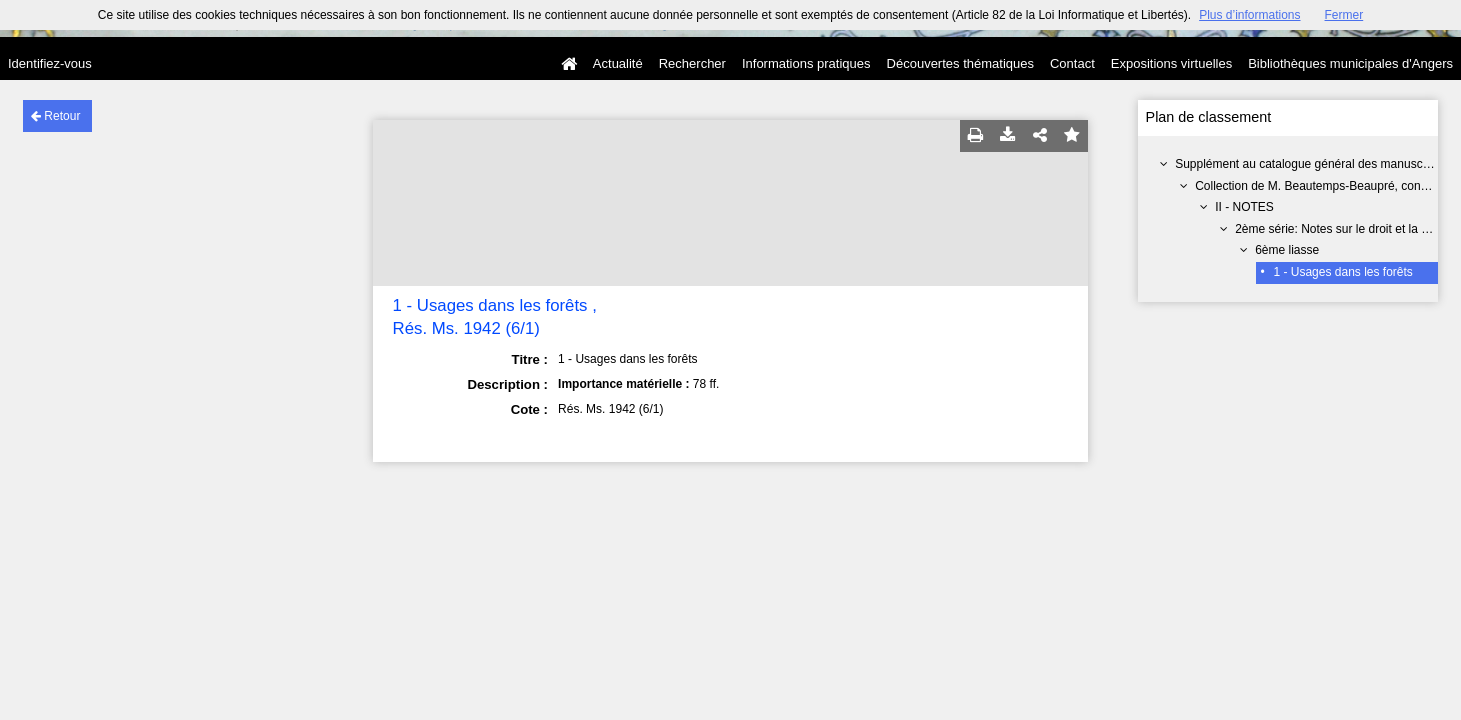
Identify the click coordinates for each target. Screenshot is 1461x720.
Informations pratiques (806, 63)
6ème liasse (1287, 250)
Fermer (1344, 15)
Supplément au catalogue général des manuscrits (1307, 164)
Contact (1072, 63)
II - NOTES (1244, 207)
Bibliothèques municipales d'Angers (1350, 63)
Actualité (618, 63)
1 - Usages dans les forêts (1342, 272)
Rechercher (692, 63)
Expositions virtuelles (1171, 63)
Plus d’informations (1249, 15)
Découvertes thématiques (960, 63)
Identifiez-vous (50, 63)
